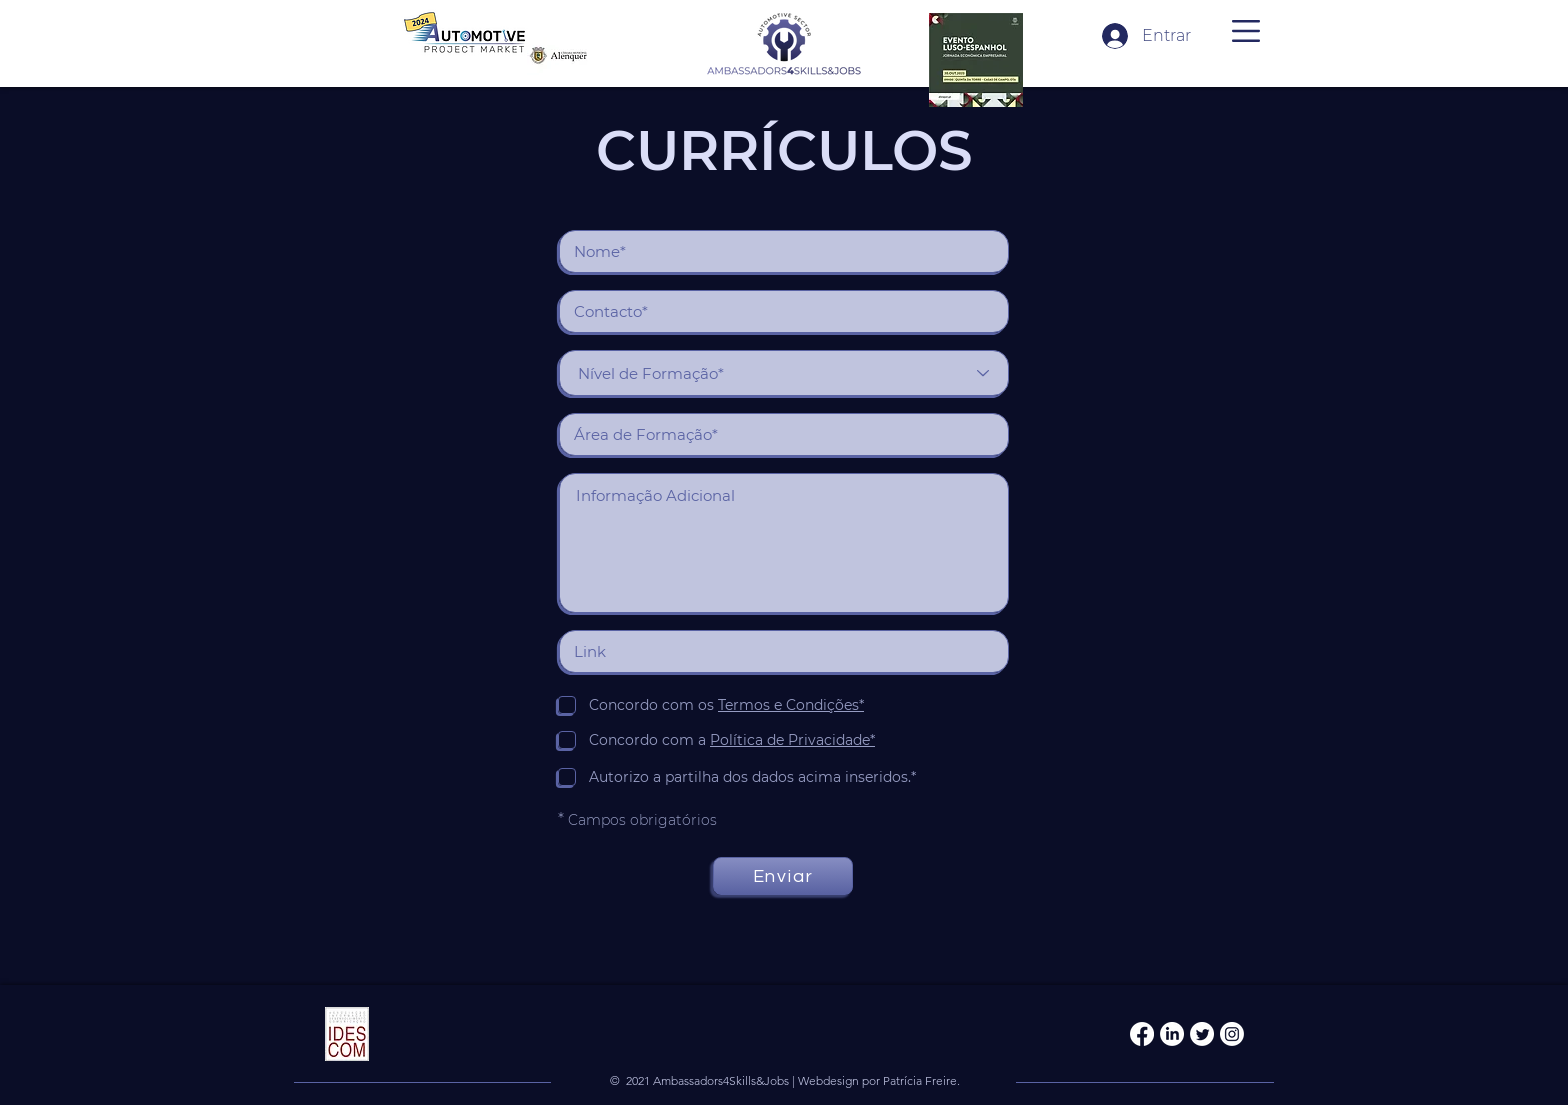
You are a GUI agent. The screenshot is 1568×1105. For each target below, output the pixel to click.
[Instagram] (1232, 1034)
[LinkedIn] (1172, 1034)
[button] (1246, 31)
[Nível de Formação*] (784, 373)
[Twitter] (1202, 1034)
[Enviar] (783, 876)
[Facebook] (1142, 1034)
